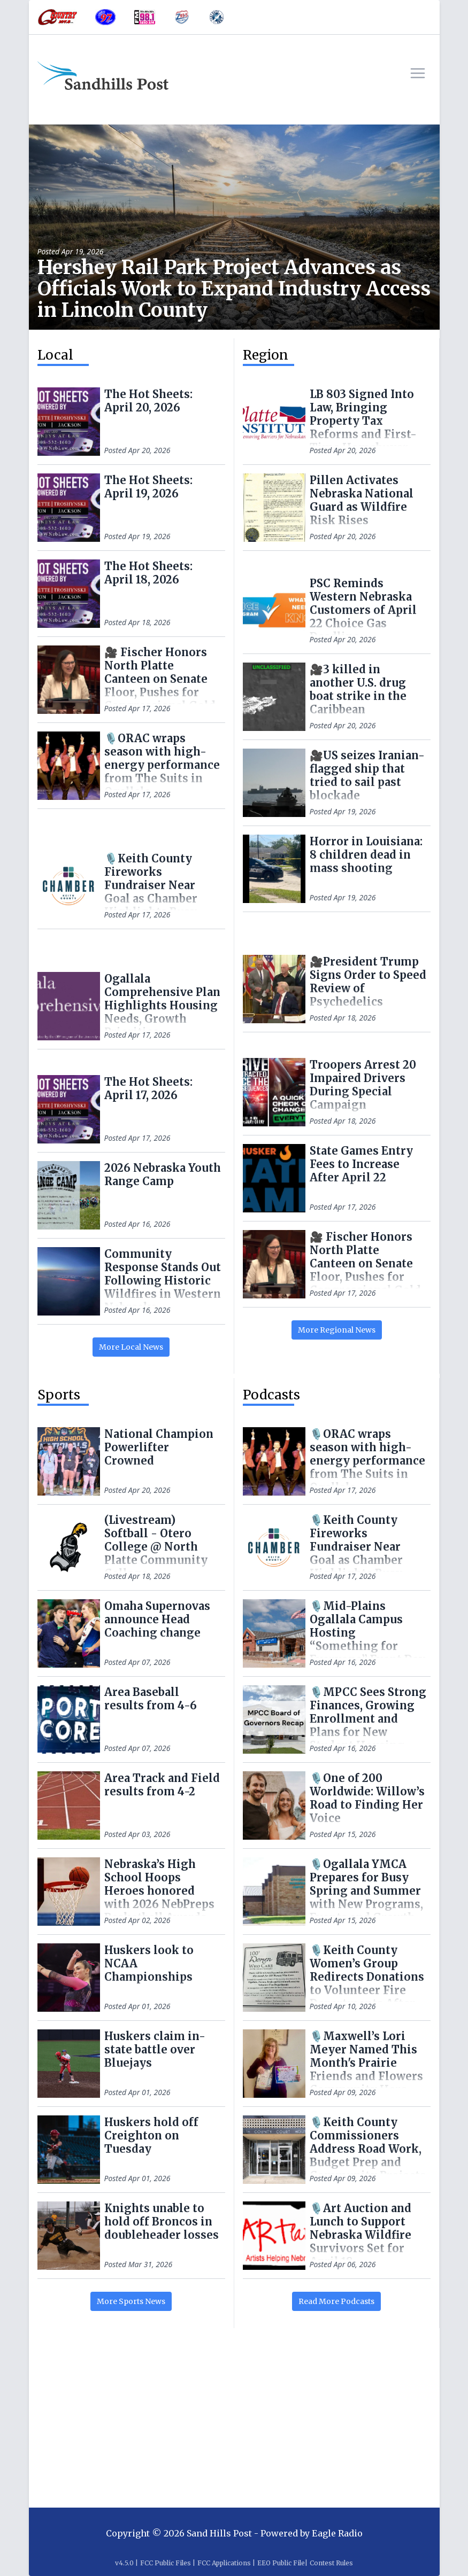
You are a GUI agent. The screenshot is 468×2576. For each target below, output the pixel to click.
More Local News (131, 1347)
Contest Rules (331, 2563)
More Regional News (336, 1330)
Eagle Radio (337, 2533)
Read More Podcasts (336, 2301)
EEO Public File (281, 2563)
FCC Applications (224, 2563)
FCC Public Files (165, 2563)
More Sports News (131, 2301)
